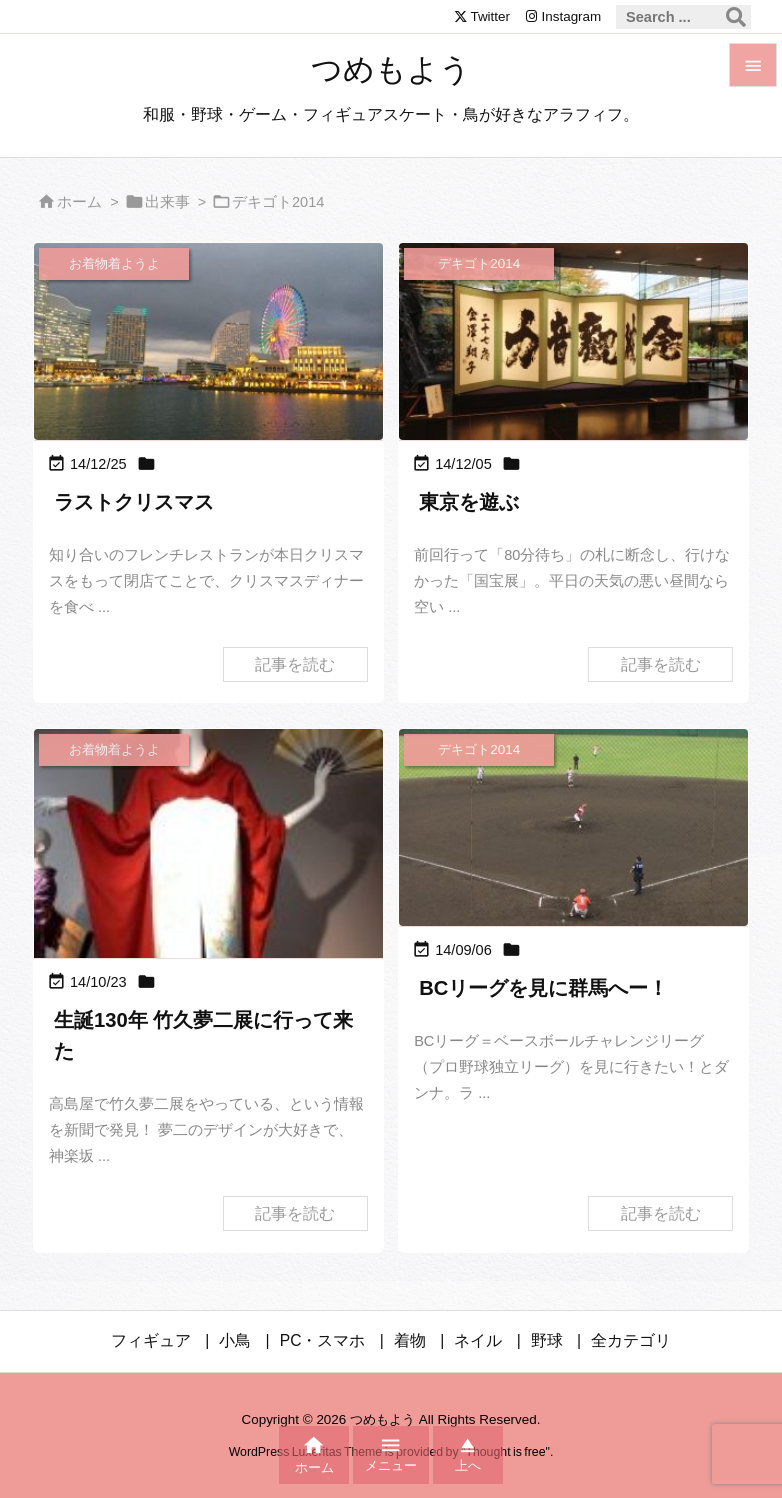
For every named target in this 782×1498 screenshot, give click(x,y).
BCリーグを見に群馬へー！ (543, 988)
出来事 (167, 202)
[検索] (736, 17)
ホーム (79, 202)
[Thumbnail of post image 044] (208, 341)
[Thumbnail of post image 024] (208, 916)
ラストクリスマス (134, 502)
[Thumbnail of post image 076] (573, 341)
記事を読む (295, 664)
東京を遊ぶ (469, 502)
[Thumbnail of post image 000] (573, 827)
